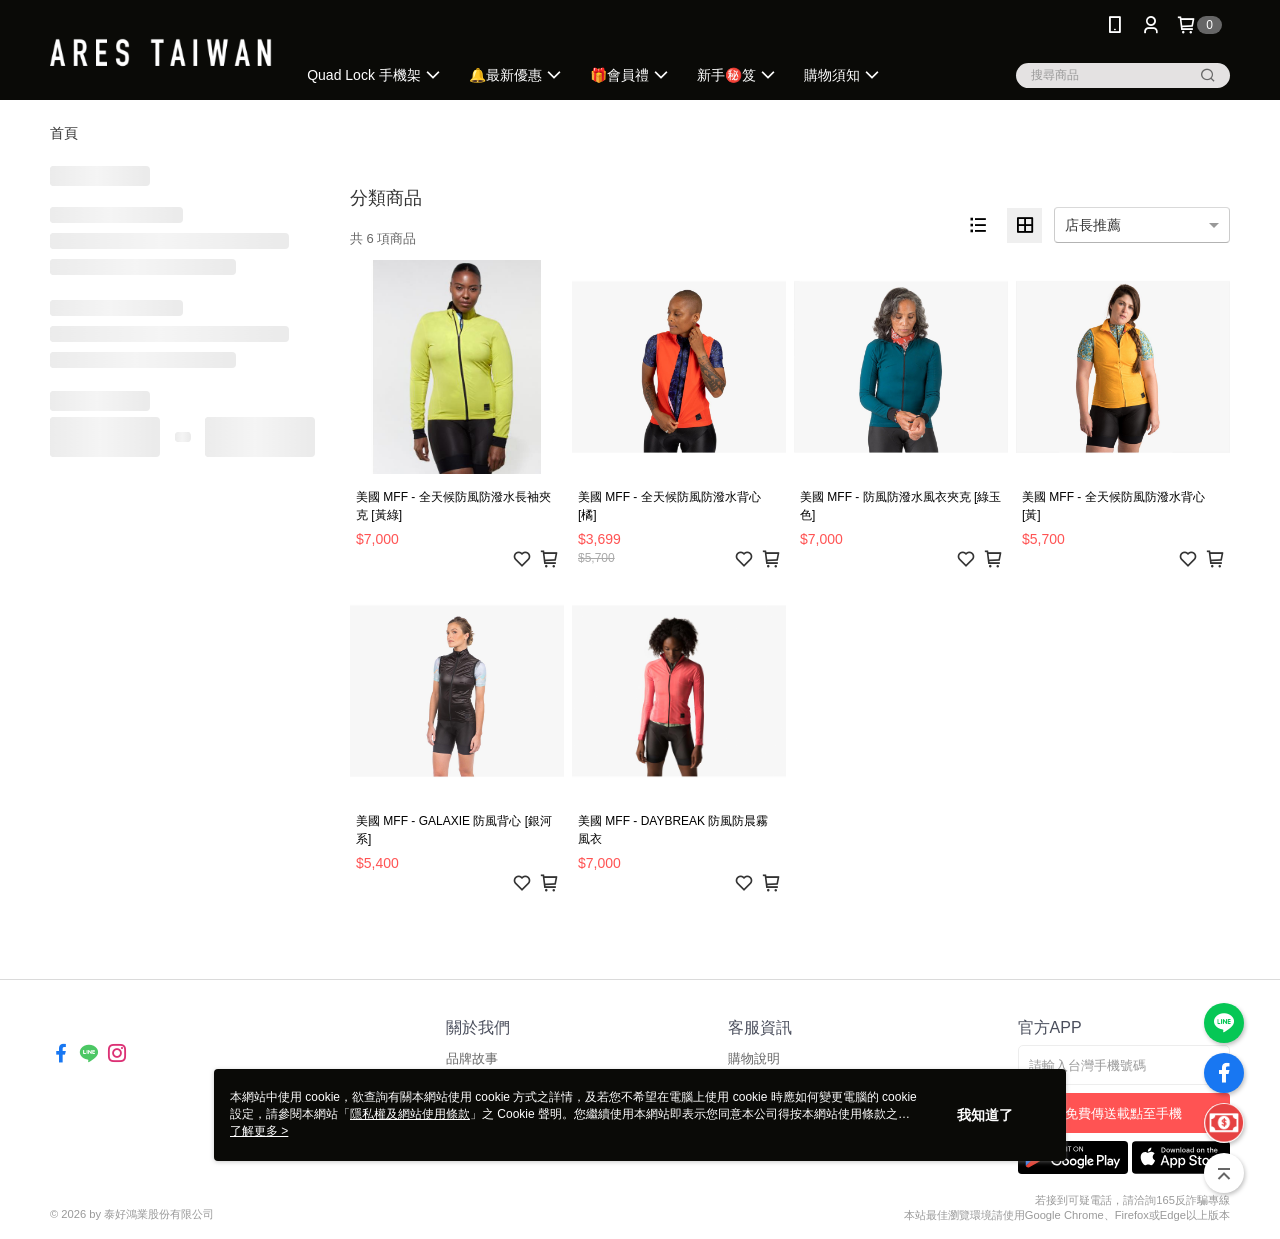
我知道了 (985, 1115)
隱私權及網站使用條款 (410, 1114)
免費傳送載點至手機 (1123, 1113)
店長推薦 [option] (1093, 225)
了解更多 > (259, 1131)
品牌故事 (472, 1058)
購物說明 (754, 1058)
